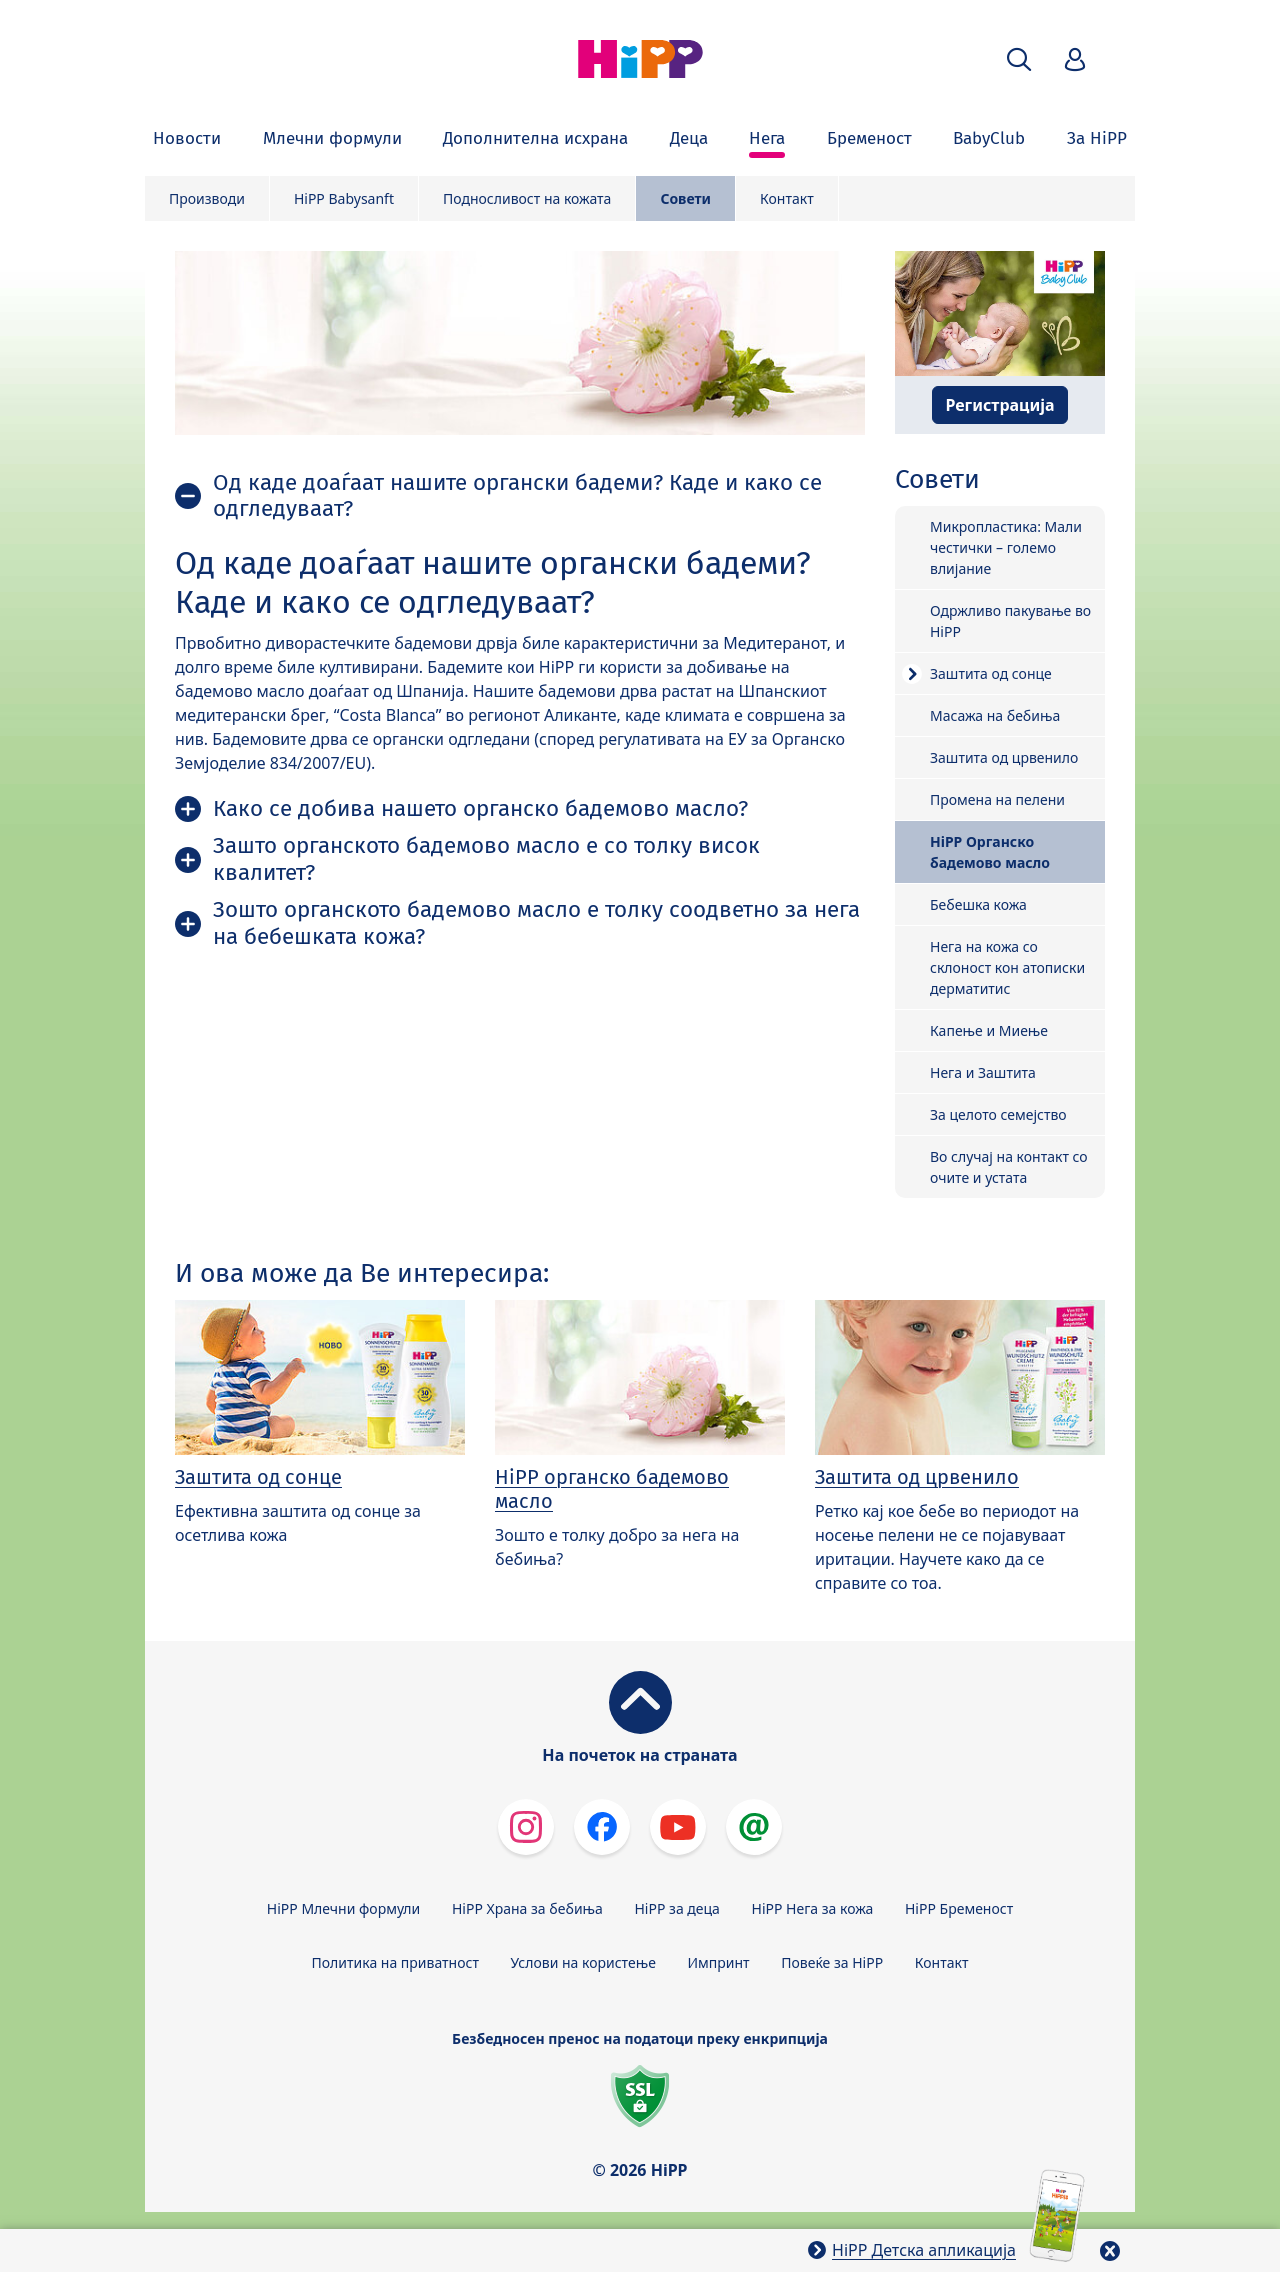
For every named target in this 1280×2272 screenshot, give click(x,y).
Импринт (719, 1962)
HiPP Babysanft (344, 198)
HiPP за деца (677, 1908)
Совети (685, 198)
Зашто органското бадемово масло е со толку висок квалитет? (486, 859)
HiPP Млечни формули (343, 1908)
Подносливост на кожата (527, 198)
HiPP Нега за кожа (813, 1908)
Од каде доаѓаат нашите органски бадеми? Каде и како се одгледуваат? (517, 496)
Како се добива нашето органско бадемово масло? (480, 808)
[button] (1019, 59)
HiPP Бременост (959, 1908)
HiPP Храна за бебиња (527, 1908)
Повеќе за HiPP (832, 1962)
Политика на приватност (395, 1962)
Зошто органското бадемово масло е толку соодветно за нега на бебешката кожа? (536, 923)
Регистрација (999, 405)
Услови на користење (583, 1962)
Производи (207, 198)
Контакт (787, 198)
